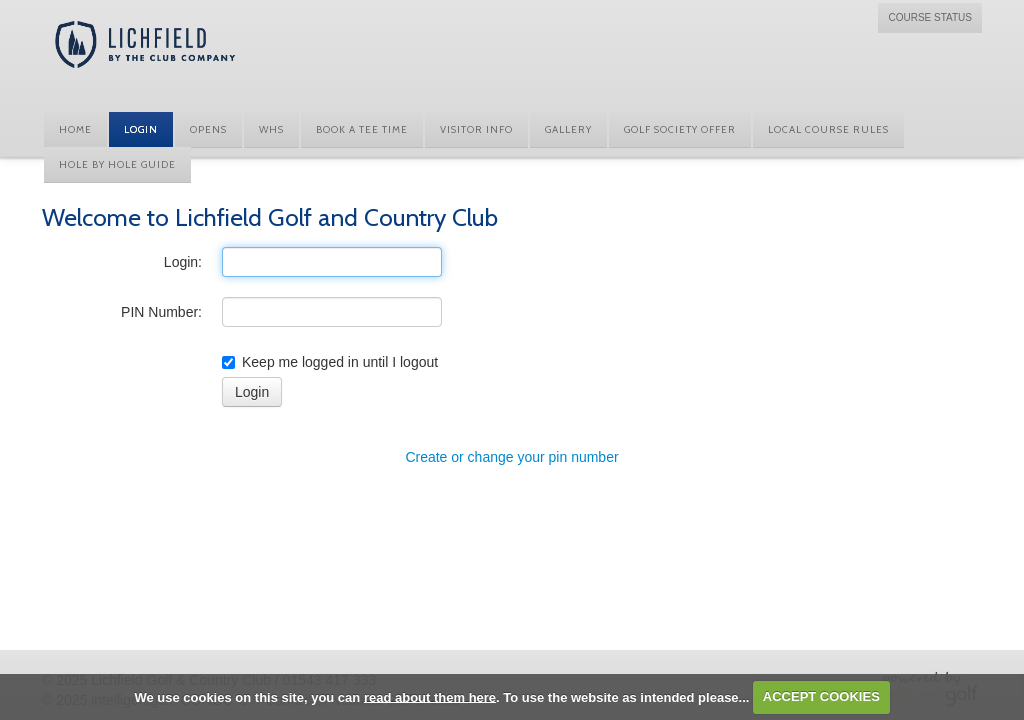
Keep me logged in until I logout (330, 362)
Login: (183, 262)
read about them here (430, 696)
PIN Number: (161, 312)
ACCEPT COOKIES (821, 696)
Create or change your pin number (511, 457)
